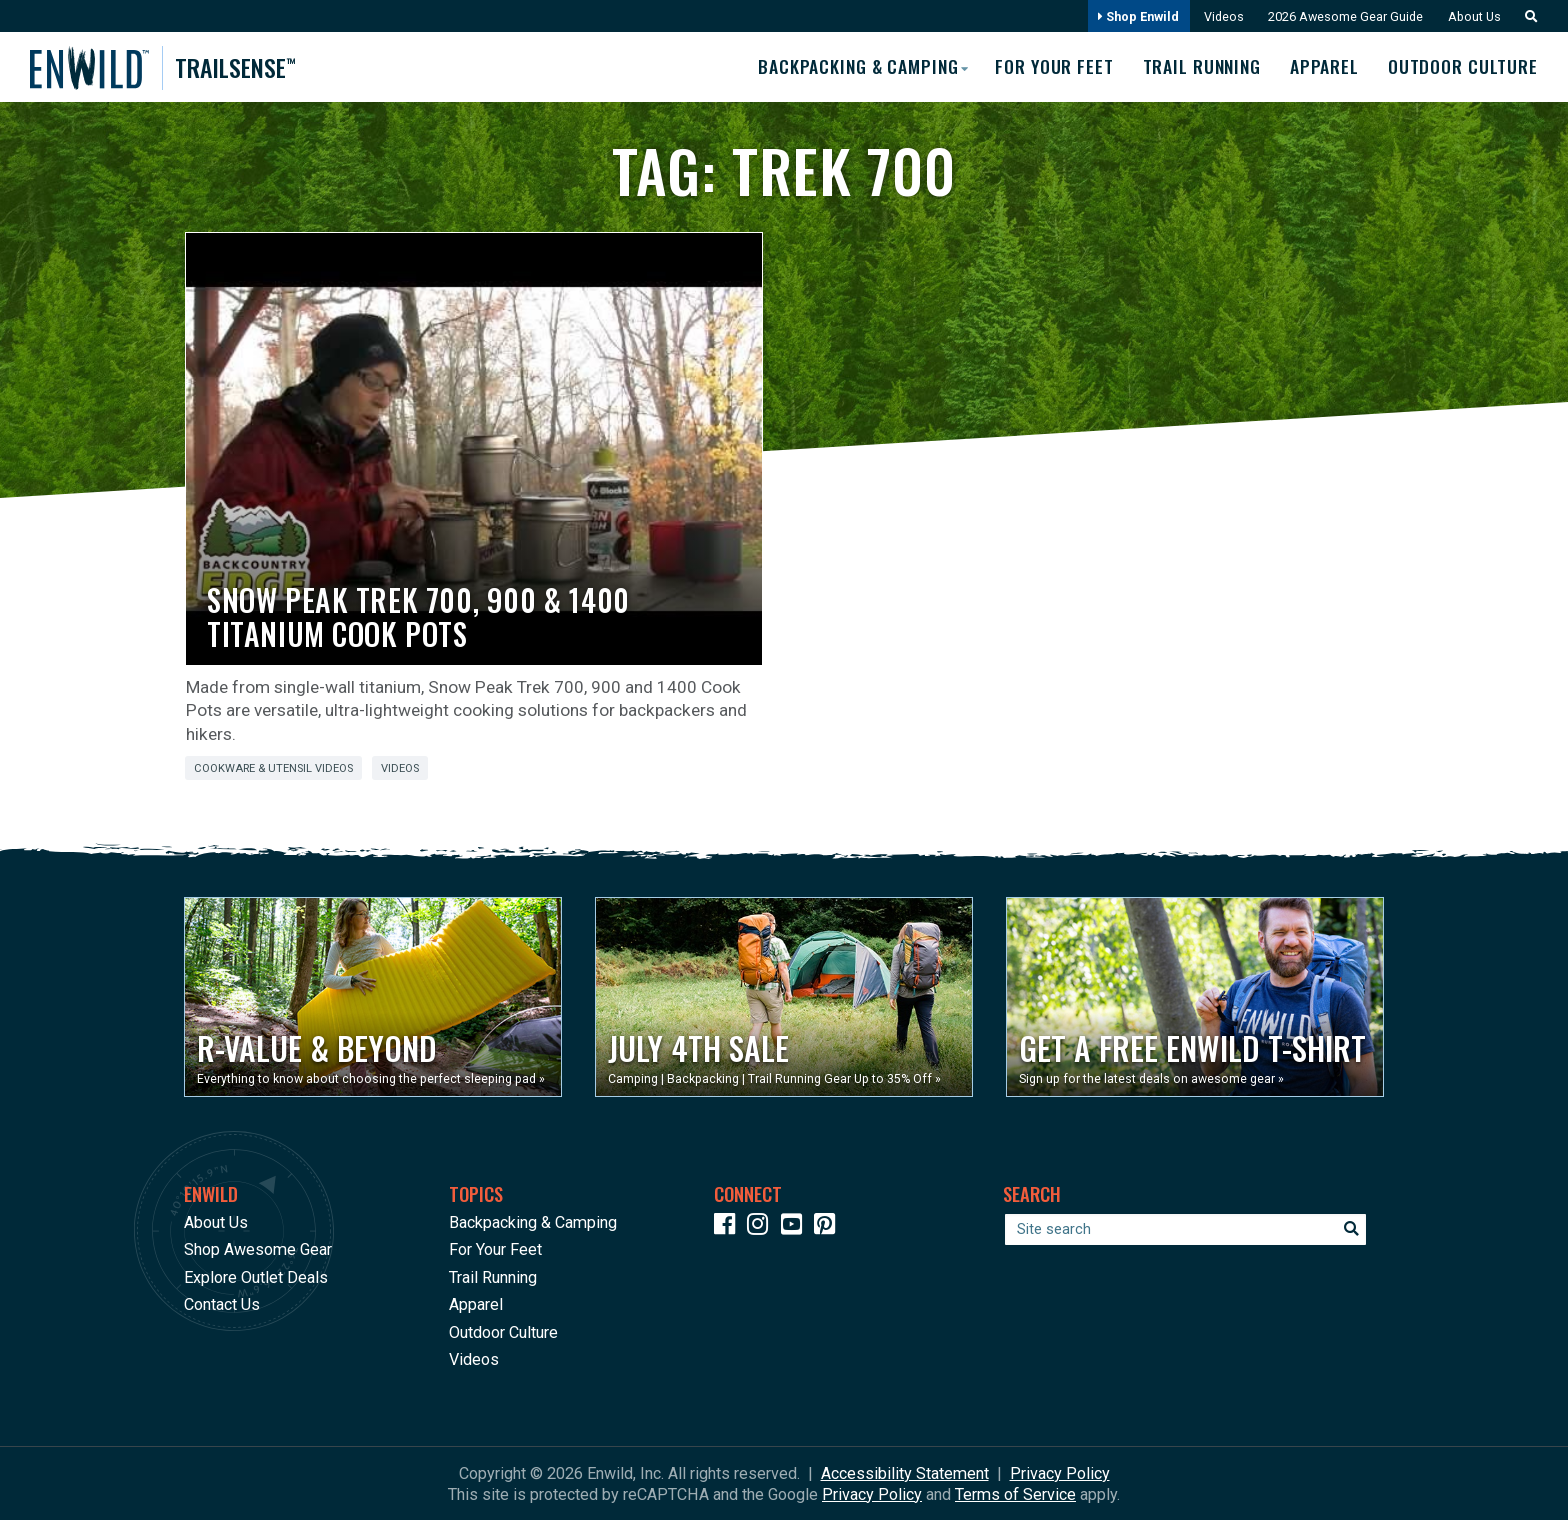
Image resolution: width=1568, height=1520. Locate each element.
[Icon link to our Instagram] (762, 1226)
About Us (1473, 16)
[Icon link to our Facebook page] (729, 1226)
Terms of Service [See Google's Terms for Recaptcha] (1015, 1493)
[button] (1526, 16)
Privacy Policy (1060, 1472)
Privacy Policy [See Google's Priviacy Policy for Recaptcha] (872, 1493)
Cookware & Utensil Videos (273, 768)
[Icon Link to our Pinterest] (829, 1226)
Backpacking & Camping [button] (850, 66)
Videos (1219, 16)
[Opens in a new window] (373, 997)
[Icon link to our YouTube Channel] (796, 1226)
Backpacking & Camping (533, 1221)
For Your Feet (1049, 67)
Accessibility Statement (905, 1472)
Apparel (1323, 67)
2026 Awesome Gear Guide (1342, 16)
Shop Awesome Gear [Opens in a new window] (258, 1249)
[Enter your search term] (1185, 1228)
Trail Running (1199, 67)
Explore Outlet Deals (256, 1276)
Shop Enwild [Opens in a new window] (1133, 16)
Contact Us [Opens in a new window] (222, 1304)
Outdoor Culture (1463, 67)
